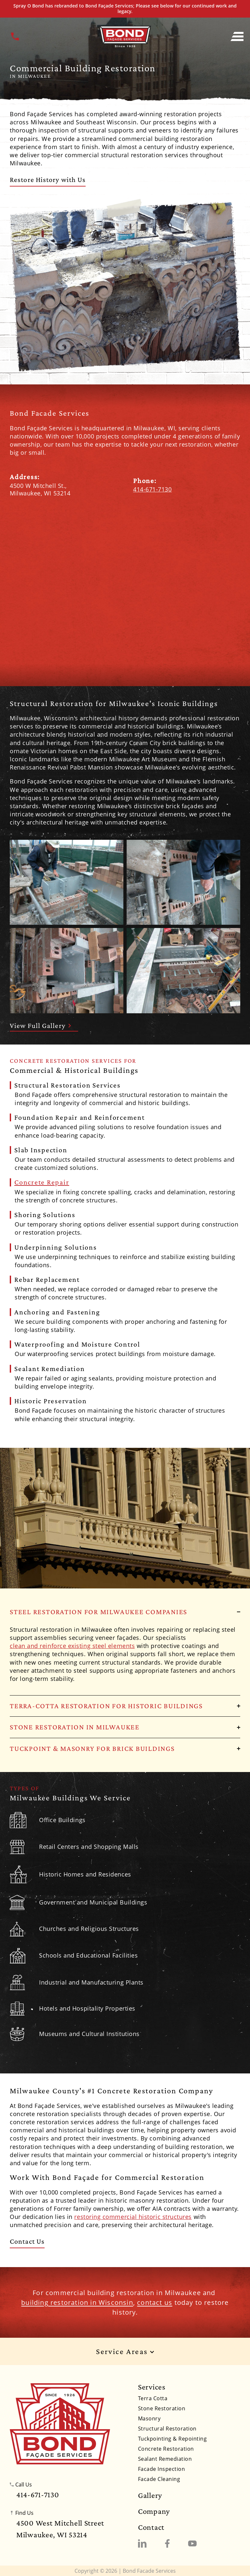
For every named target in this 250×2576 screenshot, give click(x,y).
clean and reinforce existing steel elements (72, 1646)
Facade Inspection (161, 2469)
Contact (151, 2527)
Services (151, 2387)
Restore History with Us (48, 179)
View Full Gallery (41, 1025)
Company (154, 2511)
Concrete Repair (41, 1182)
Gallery (150, 2495)
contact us (154, 2302)
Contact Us (27, 2241)
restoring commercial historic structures (133, 2217)
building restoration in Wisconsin (77, 2302)
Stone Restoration (161, 2408)
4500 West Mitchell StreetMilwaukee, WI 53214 (60, 2528)
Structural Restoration (167, 2428)
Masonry (149, 2418)
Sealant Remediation (165, 2458)
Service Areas (125, 2351)
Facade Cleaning (159, 2479)
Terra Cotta (152, 2398)
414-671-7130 (152, 489)
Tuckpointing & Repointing (172, 2438)
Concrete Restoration (166, 2448)
